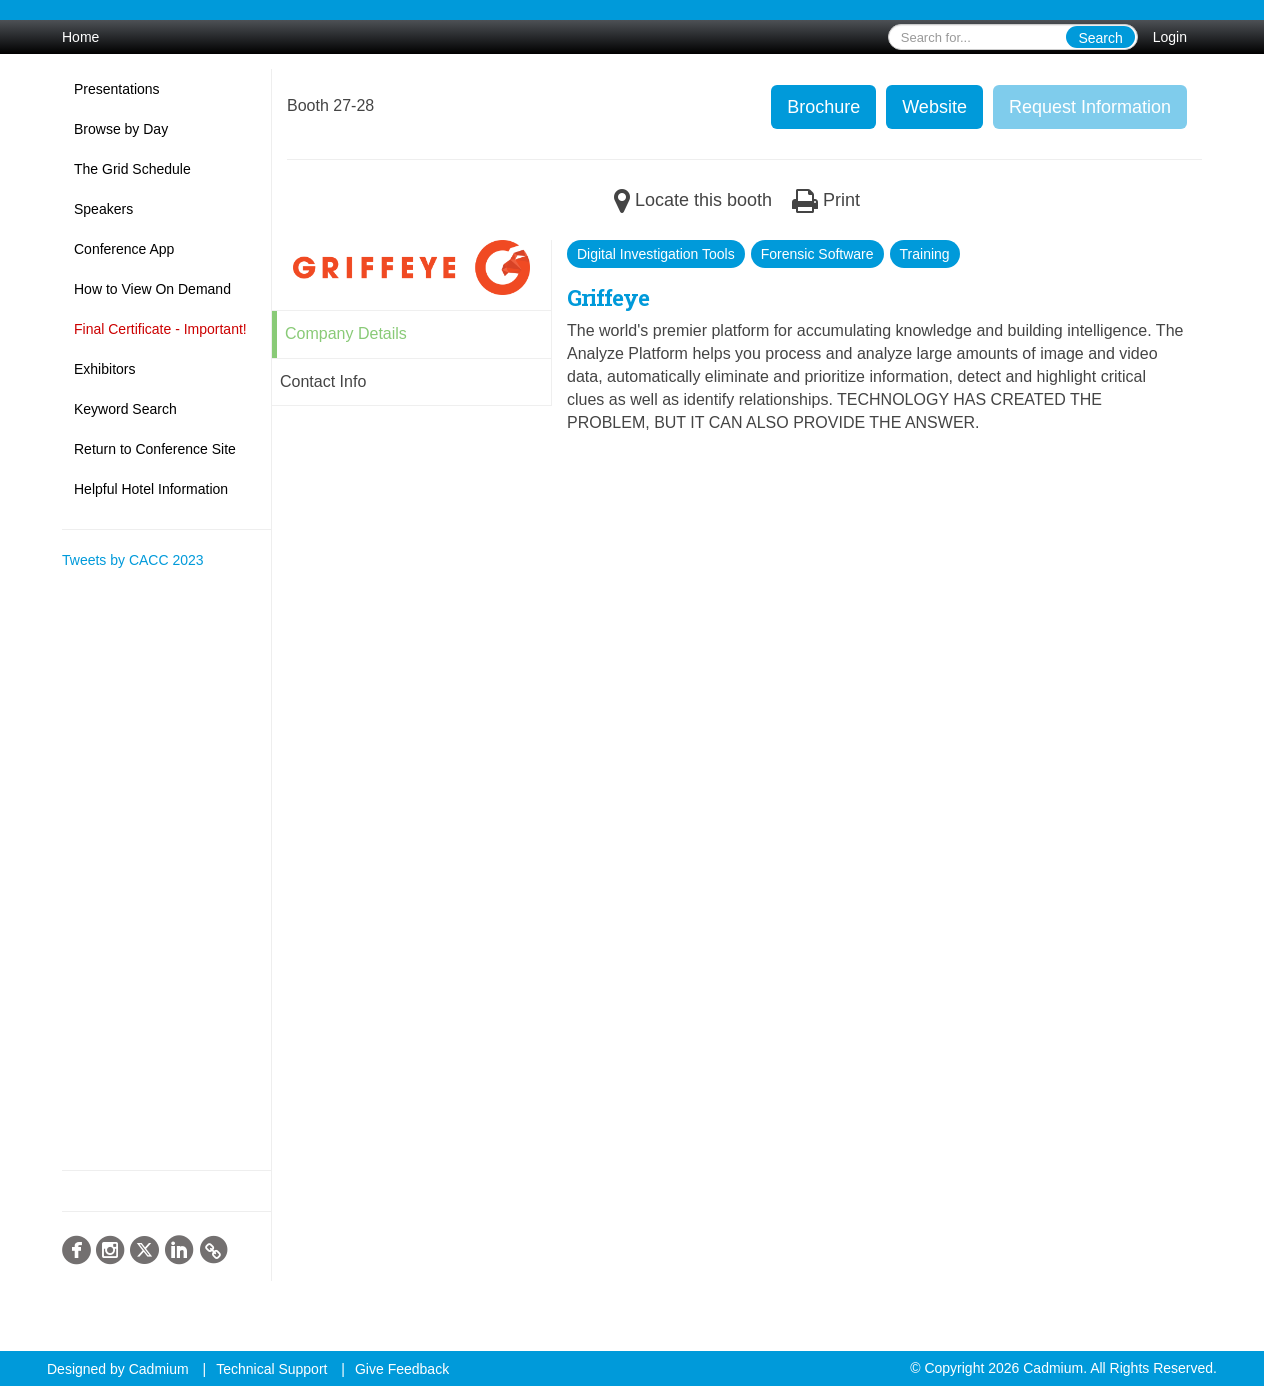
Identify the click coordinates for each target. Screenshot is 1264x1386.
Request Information (1090, 107)
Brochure (823, 107)
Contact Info (323, 381)
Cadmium (159, 1369)
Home (80, 37)
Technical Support (271, 1369)
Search (1100, 38)
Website (934, 107)
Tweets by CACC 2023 (133, 560)
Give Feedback (402, 1369)
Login (1170, 37)
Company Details (346, 333)
